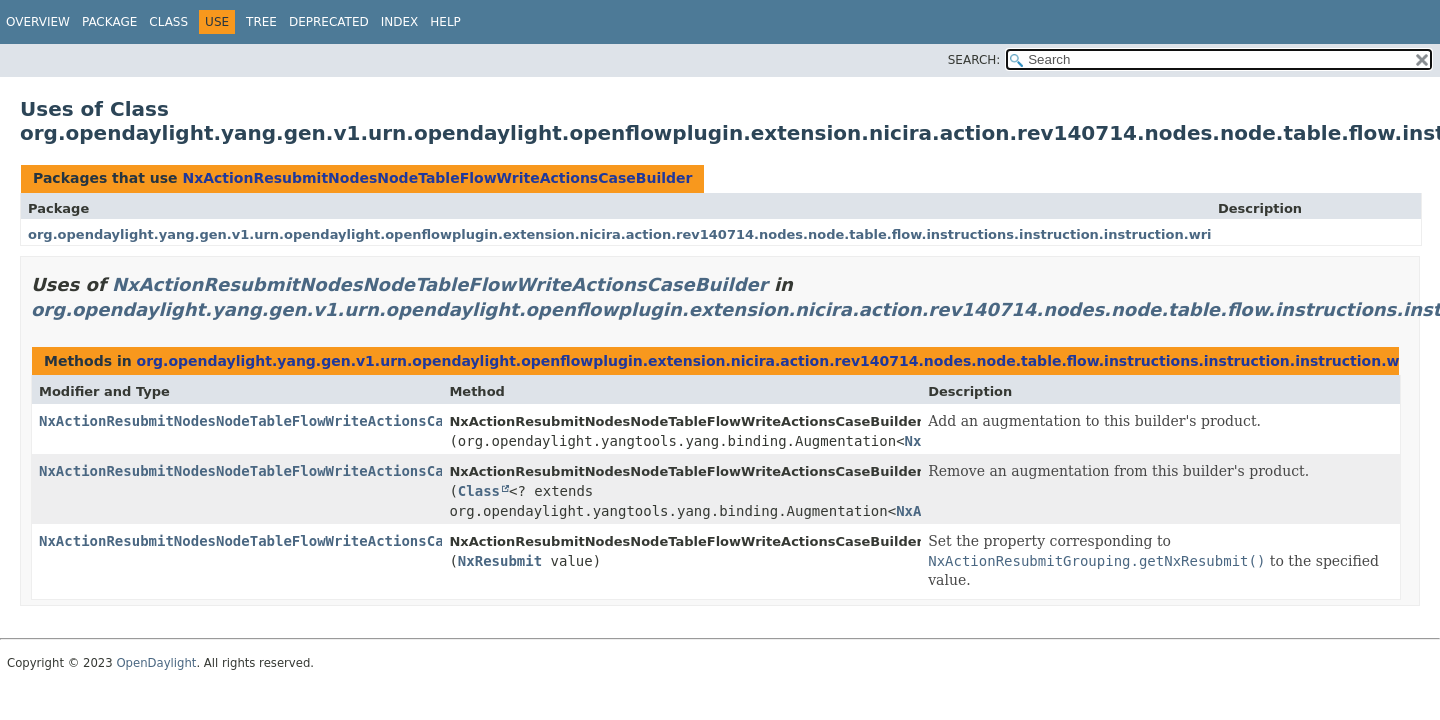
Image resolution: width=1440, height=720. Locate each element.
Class (168, 22)
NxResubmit (500, 561)
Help (445, 22)
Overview (38, 22)
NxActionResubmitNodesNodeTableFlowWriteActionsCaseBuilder (437, 178)
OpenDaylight (156, 663)
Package (109, 22)
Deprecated (329, 22)
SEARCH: (974, 60)
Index (400, 22)
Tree (261, 22)
